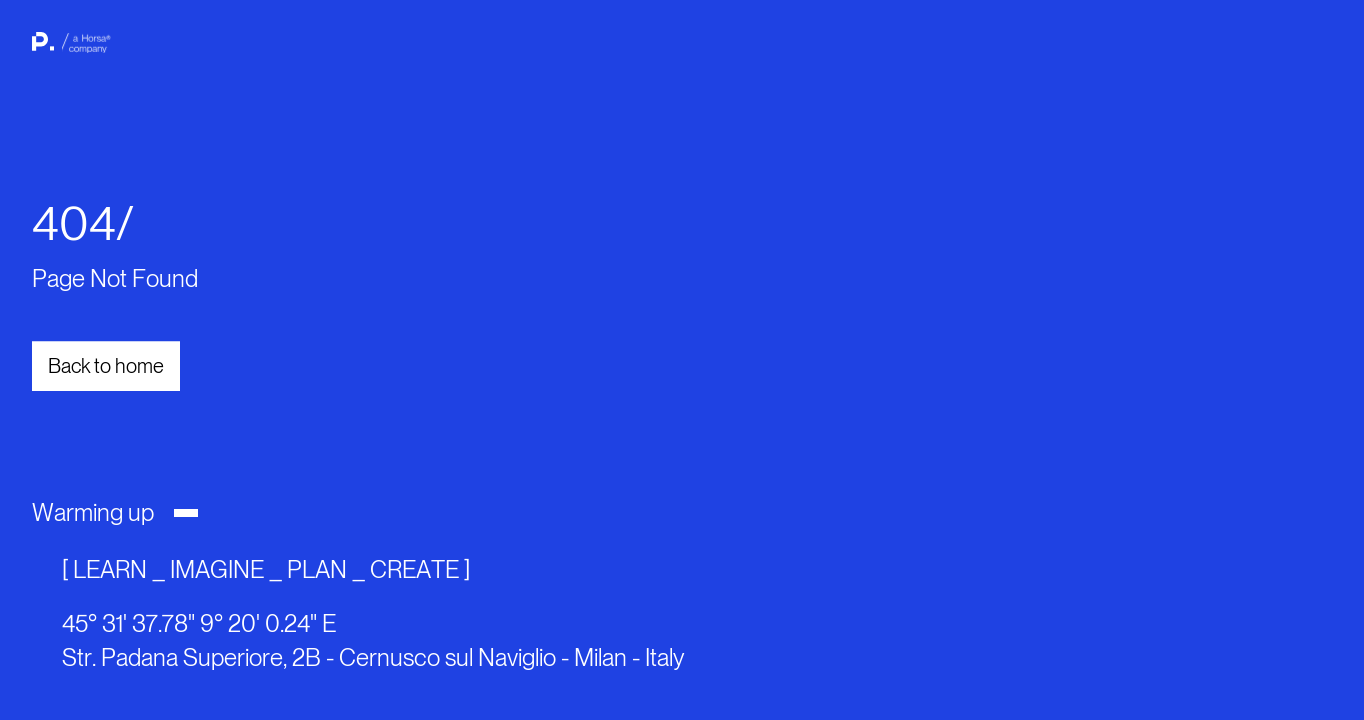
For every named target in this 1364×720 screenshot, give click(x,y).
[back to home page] (68, 50)
